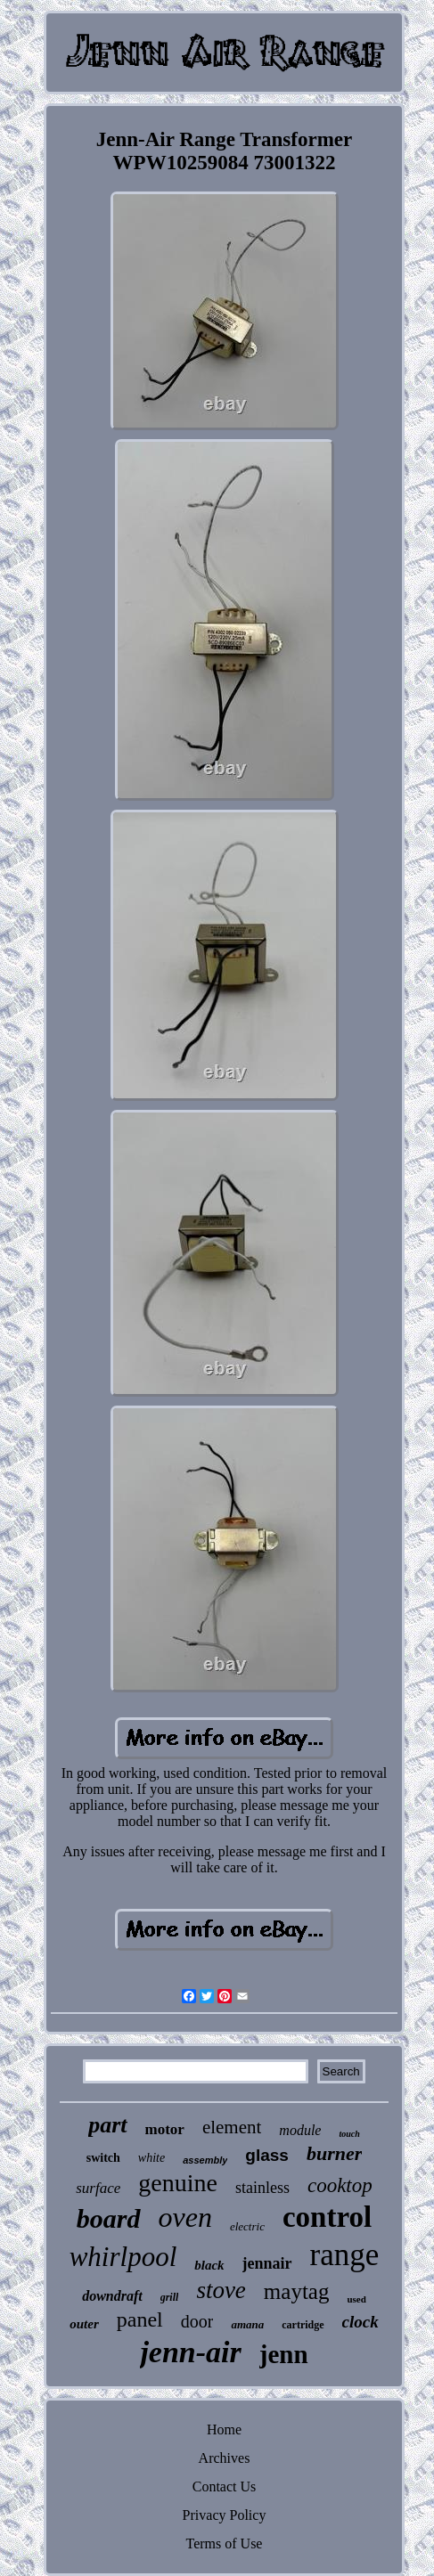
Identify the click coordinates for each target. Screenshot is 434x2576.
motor (164, 2129)
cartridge (302, 2325)
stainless (262, 2188)
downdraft (112, 2295)
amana (247, 2324)
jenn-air (190, 2352)
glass (267, 2155)
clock (360, 2321)
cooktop (340, 2185)
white (151, 2157)
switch (103, 2157)
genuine (177, 2183)
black (209, 2265)
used (356, 2299)
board (109, 2218)
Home (224, 2429)
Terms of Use (224, 2543)
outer (84, 2324)
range (345, 2255)
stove (220, 2290)
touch (349, 2134)
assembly (205, 2160)
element (231, 2127)
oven (185, 2217)
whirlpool (123, 2256)
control (327, 2217)
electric (247, 2226)
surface (98, 2188)
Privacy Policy (224, 2515)
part (107, 2125)
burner (334, 2153)
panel (140, 2319)
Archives (224, 2458)
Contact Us (224, 2486)
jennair (267, 2263)
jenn (283, 2354)
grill (169, 2297)
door (197, 2321)
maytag (297, 2291)
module (300, 2130)
